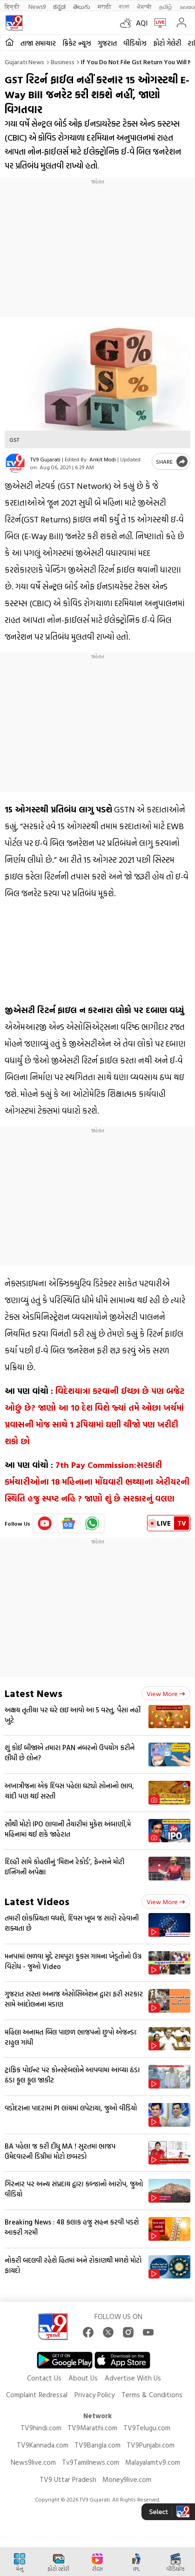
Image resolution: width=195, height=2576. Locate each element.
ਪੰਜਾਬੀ (144, 6)
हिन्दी (13, 6)
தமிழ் (165, 6)
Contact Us (44, 2378)
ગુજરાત (107, 43)
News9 (37, 6)
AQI (142, 22)
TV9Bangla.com (97, 2445)
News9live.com (33, 2462)
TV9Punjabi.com (151, 2445)
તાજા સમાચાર (38, 43)
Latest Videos (37, 1901)
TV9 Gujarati (45, 459)
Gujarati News (24, 62)
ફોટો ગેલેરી (167, 43)
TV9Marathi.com (92, 2427)
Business (62, 62)
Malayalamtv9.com (152, 2462)
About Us (83, 2378)
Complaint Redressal (36, 2394)
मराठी (104, 6)
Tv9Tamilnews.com (90, 2462)
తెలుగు (81, 6)
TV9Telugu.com (146, 2427)
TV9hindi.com (40, 2427)
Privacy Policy (94, 2394)
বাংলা (124, 6)
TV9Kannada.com (42, 2445)
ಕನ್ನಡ (59, 6)
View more (166, 1693)
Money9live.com (126, 2479)
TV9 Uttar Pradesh (68, 2479)
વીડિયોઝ (135, 43)
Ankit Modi (102, 459)
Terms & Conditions (151, 2394)
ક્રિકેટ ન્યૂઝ (76, 43)
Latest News (33, 1693)
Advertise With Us (133, 2378)
